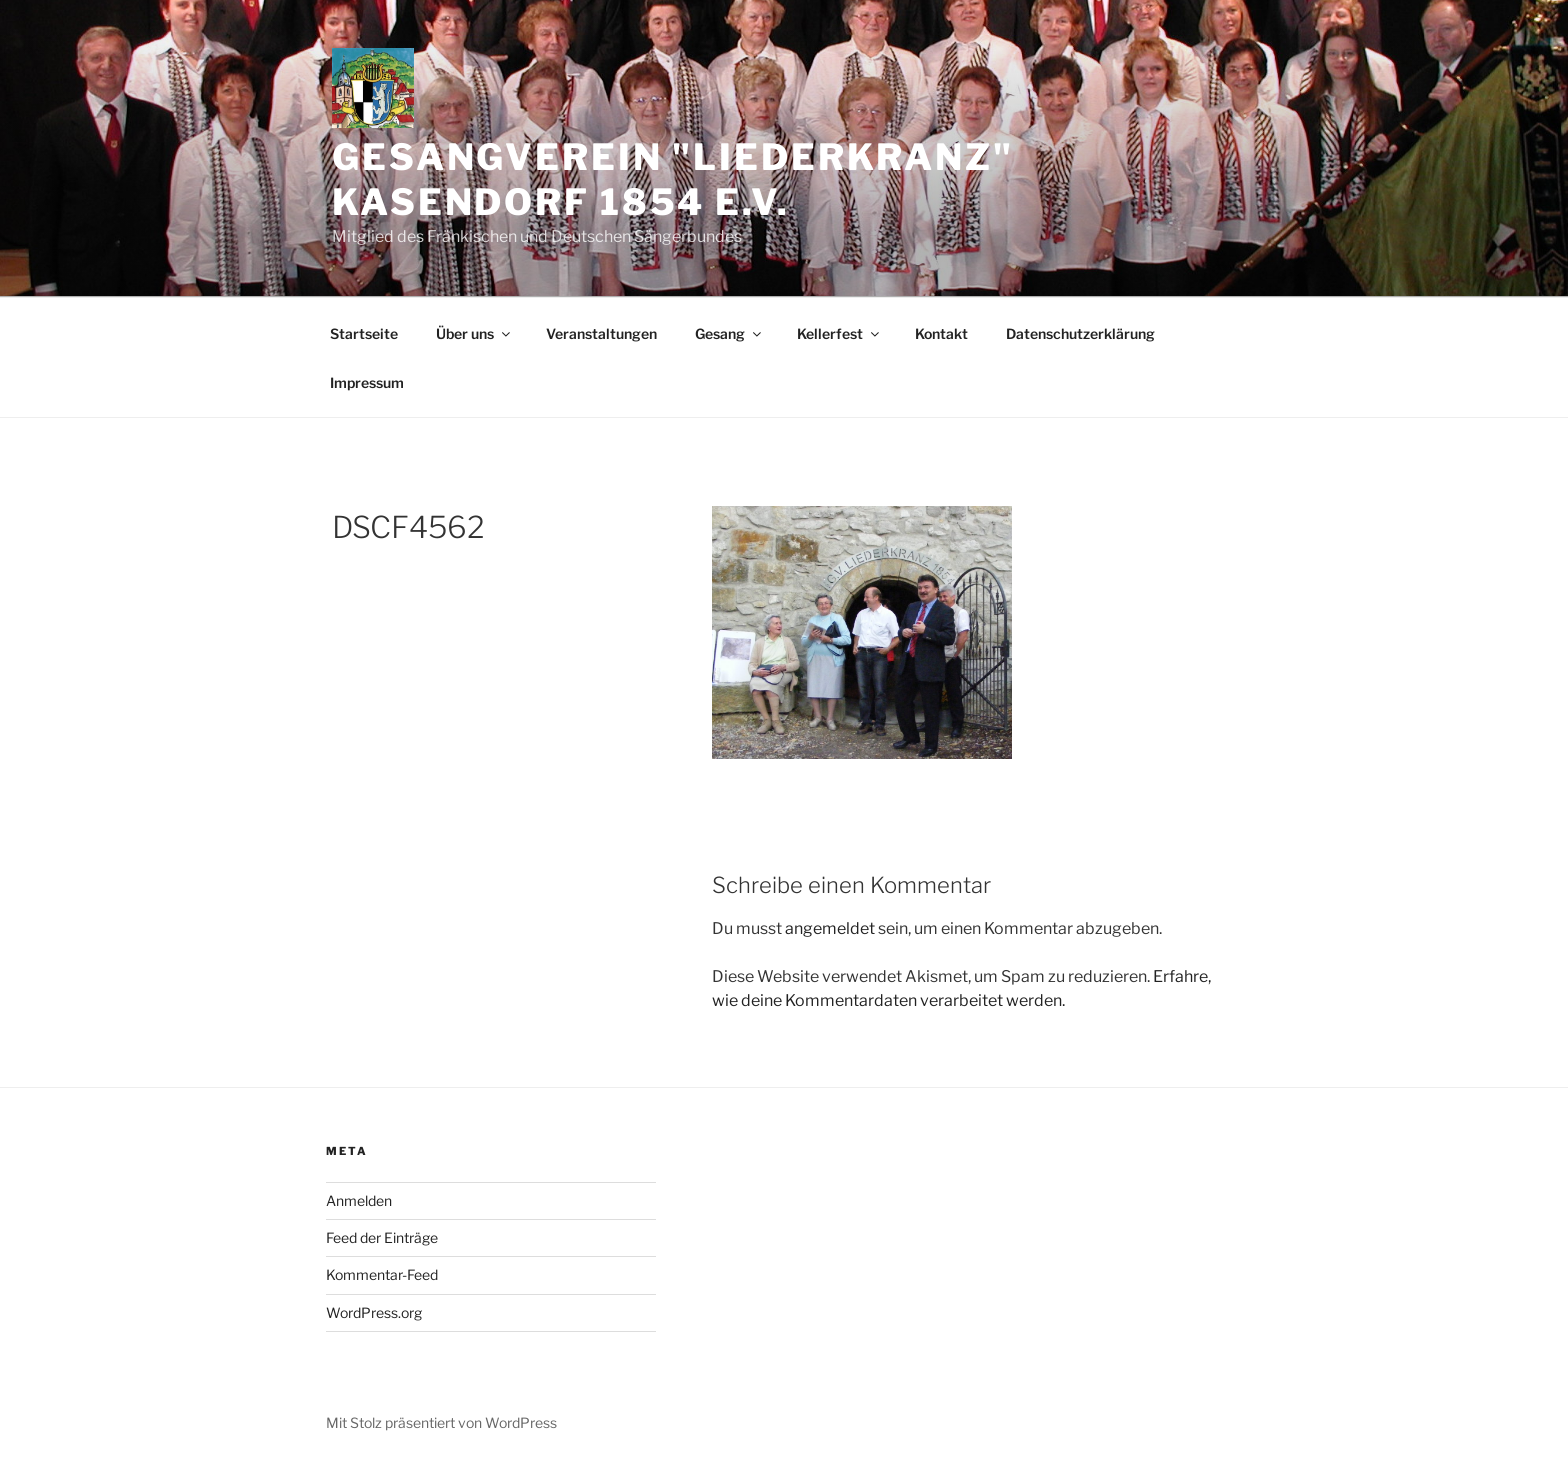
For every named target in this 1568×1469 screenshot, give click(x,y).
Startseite (364, 333)
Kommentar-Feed (382, 1274)
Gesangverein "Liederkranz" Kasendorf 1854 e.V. (673, 179)
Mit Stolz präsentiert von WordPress (441, 1422)
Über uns (474, 333)
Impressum (367, 382)
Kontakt (941, 333)
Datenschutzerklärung (1080, 333)
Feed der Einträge (382, 1237)
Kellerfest (839, 333)
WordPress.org (374, 1312)
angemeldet (830, 928)
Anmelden (359, 1200)
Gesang (729, 333)
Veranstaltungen (601, 333)
